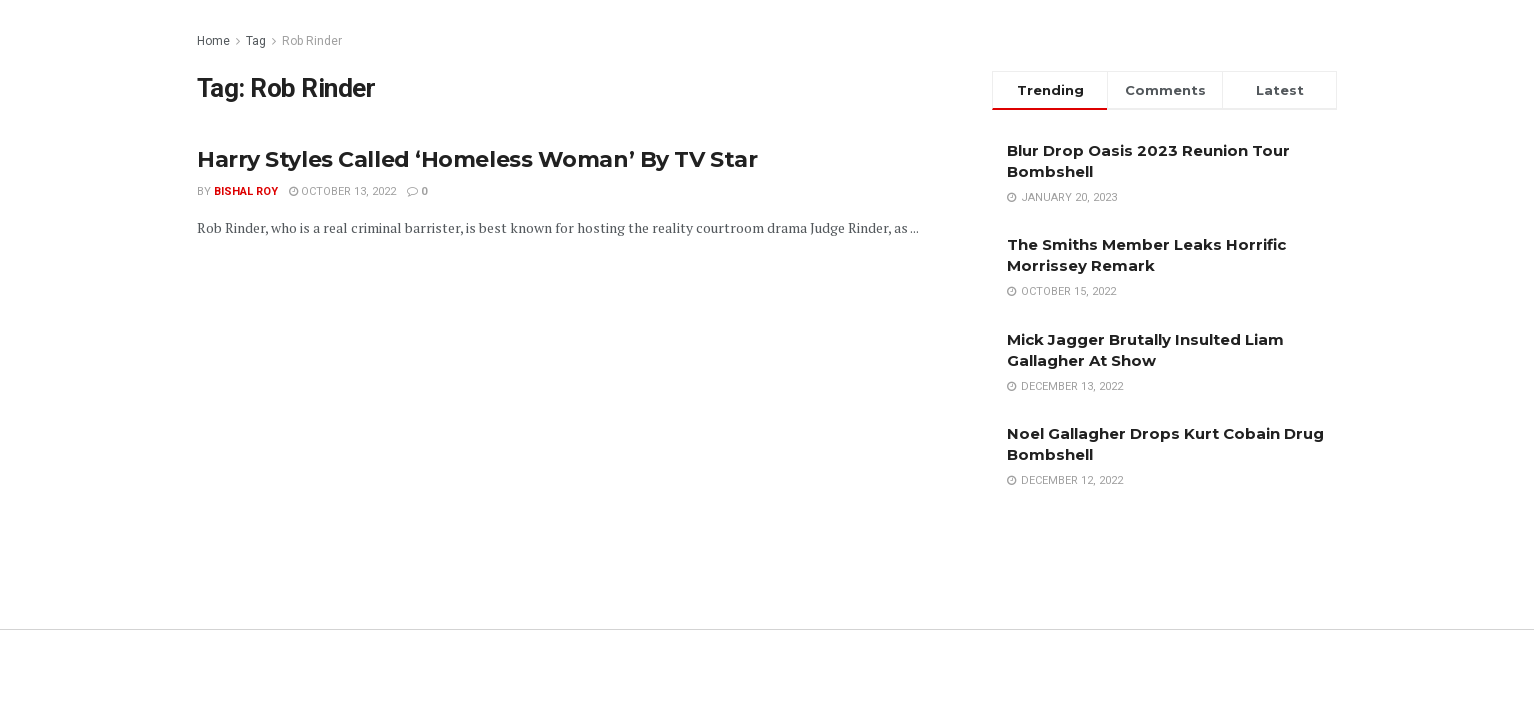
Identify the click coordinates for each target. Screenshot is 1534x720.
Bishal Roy (246, 191)
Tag (256, 41)
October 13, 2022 (342, 191)
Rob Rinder (312, 41)
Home (213, 41)
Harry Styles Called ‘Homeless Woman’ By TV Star (477, 159)
